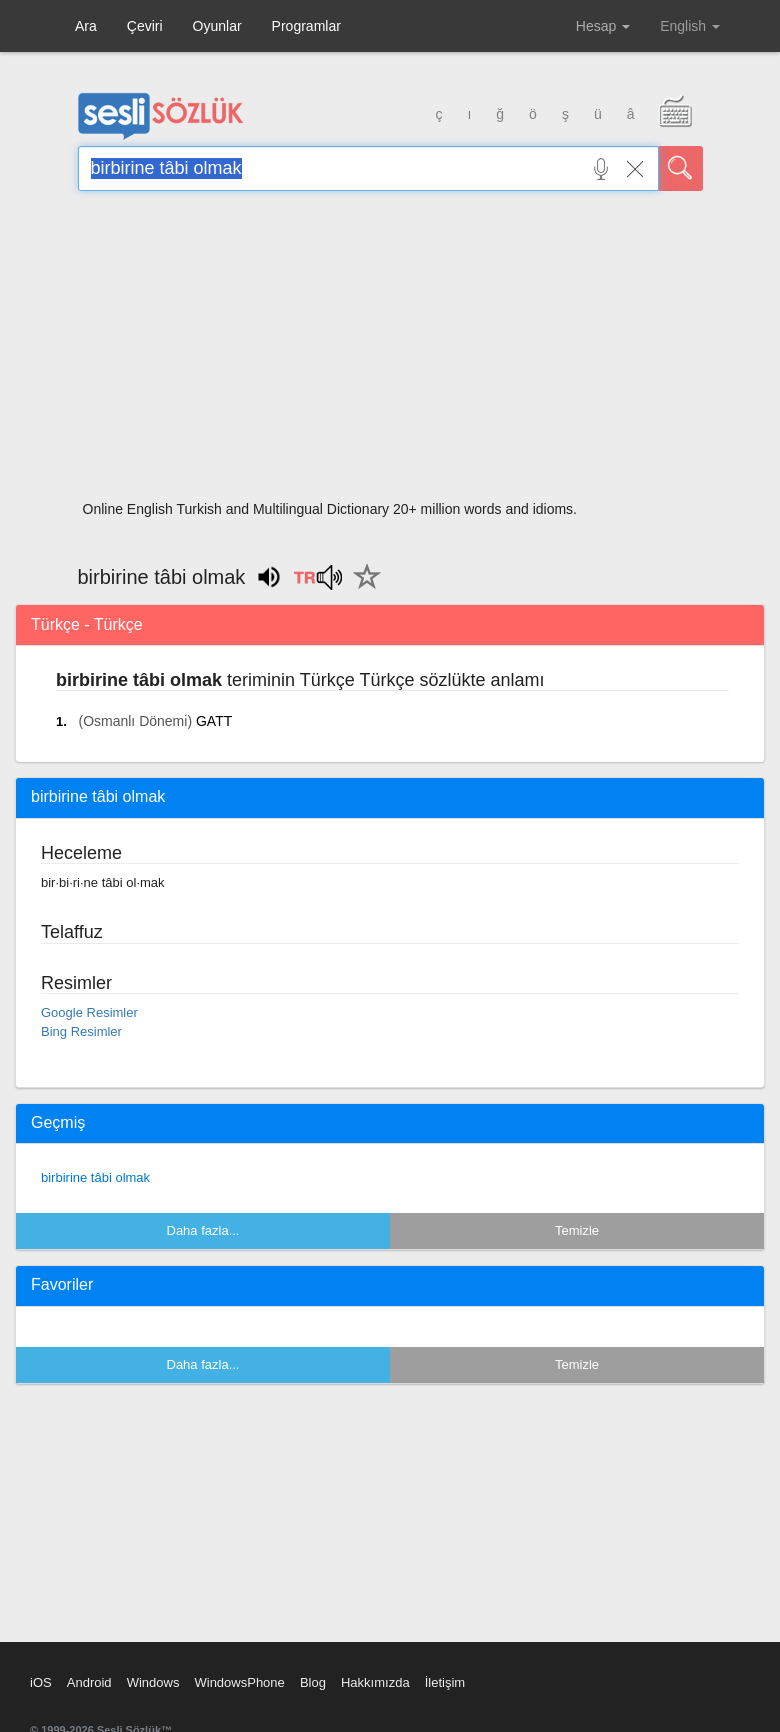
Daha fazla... (203, 1230)
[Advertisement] (390, 352)
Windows (153, 1682)
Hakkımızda (375, 1682)
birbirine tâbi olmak (95, 1177)
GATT (214, 721)
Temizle (577, 1230)
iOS (41, 1682)
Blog (313, 1682)
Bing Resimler (81, 1031)
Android (89, 1682)
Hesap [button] (603, 26)
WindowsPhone (239, 1682)
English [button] (690, 26)
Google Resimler (89, 1012)
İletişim (445, 1682)
